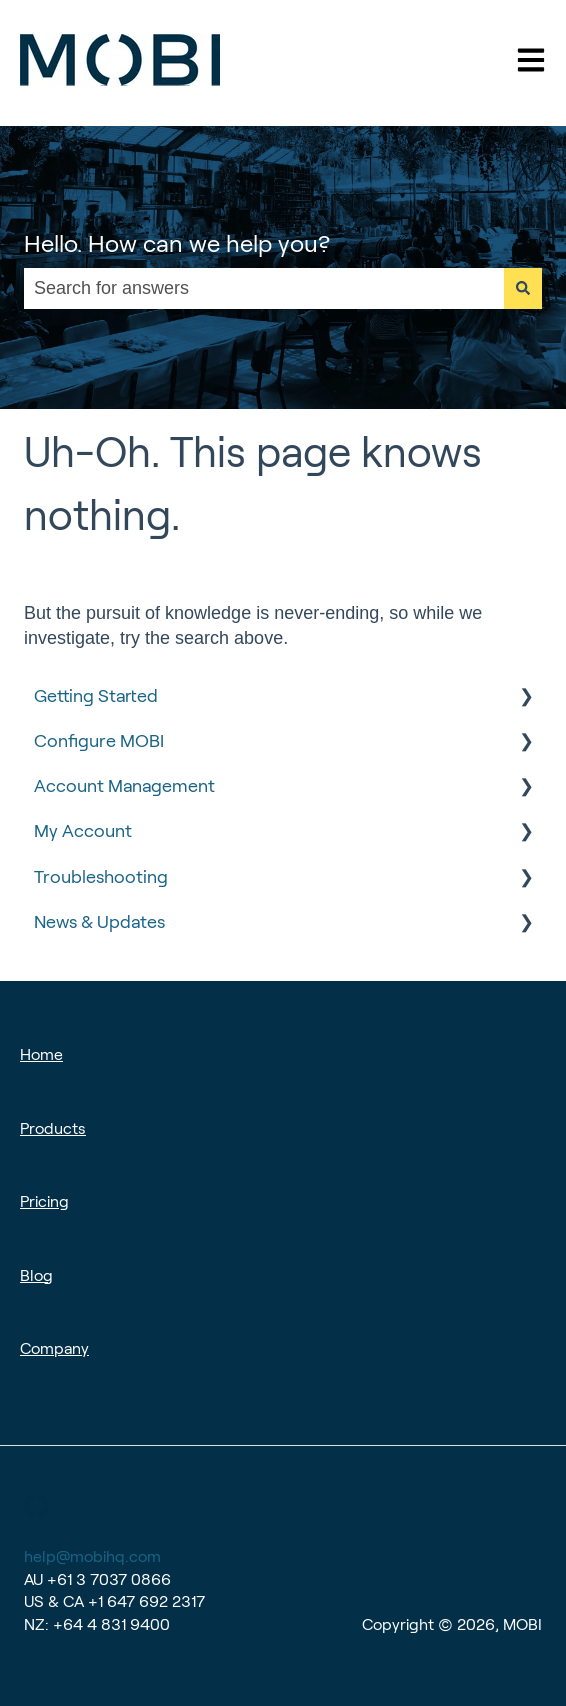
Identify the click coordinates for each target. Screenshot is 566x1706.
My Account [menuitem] (83, 831)
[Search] (523, 288)
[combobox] (264, 288)
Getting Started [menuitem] (96, 696)
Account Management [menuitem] (124, 786)
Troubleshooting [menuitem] (101, 877)
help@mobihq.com (92, 1556)
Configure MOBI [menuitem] (99, 741)
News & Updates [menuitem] (99, 922)
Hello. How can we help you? (177, 243)
